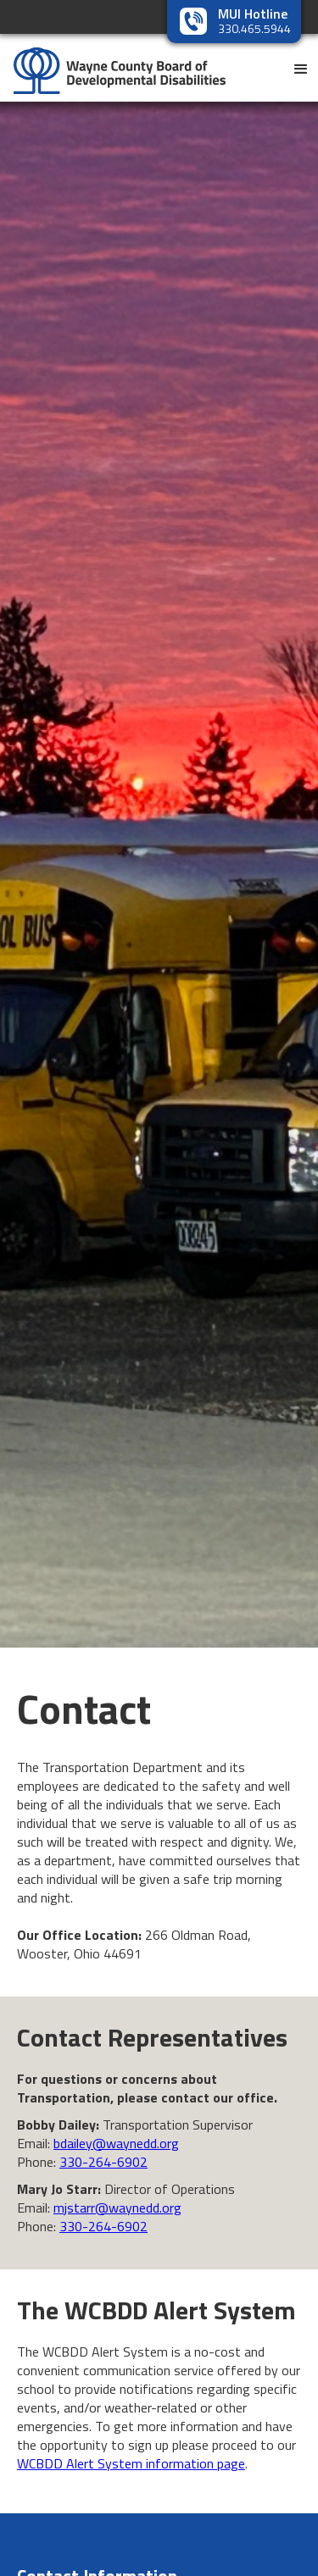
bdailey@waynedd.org (116, 2143)
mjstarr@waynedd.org (117, 2207)
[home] (113, 64)
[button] (301, 68)
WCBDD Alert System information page (131, 2463)
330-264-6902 (103, 2162)
